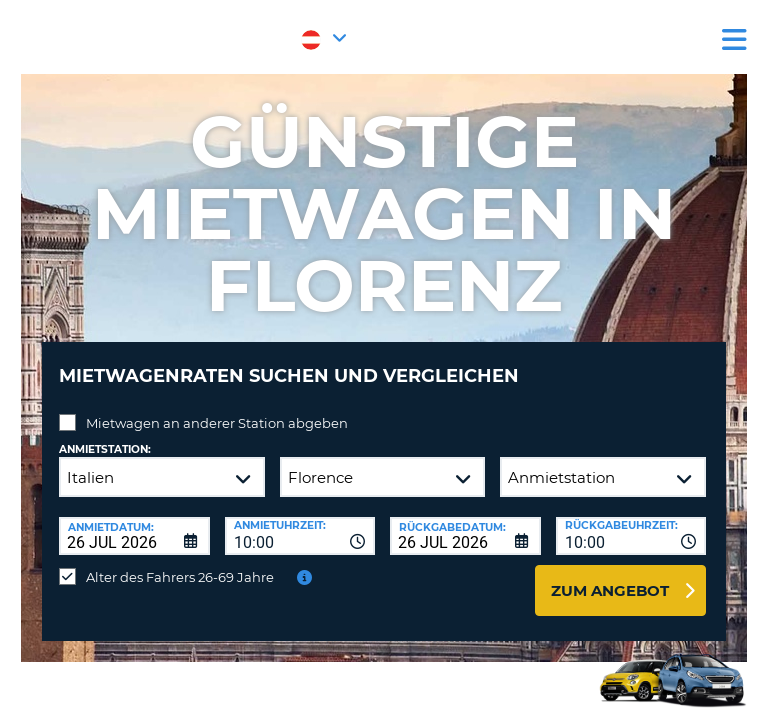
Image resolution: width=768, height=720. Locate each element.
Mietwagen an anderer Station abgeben (217, 423)
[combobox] (300, 536)
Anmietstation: (105, 449)
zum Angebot (610, 590)
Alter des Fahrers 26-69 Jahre (180, 577)
